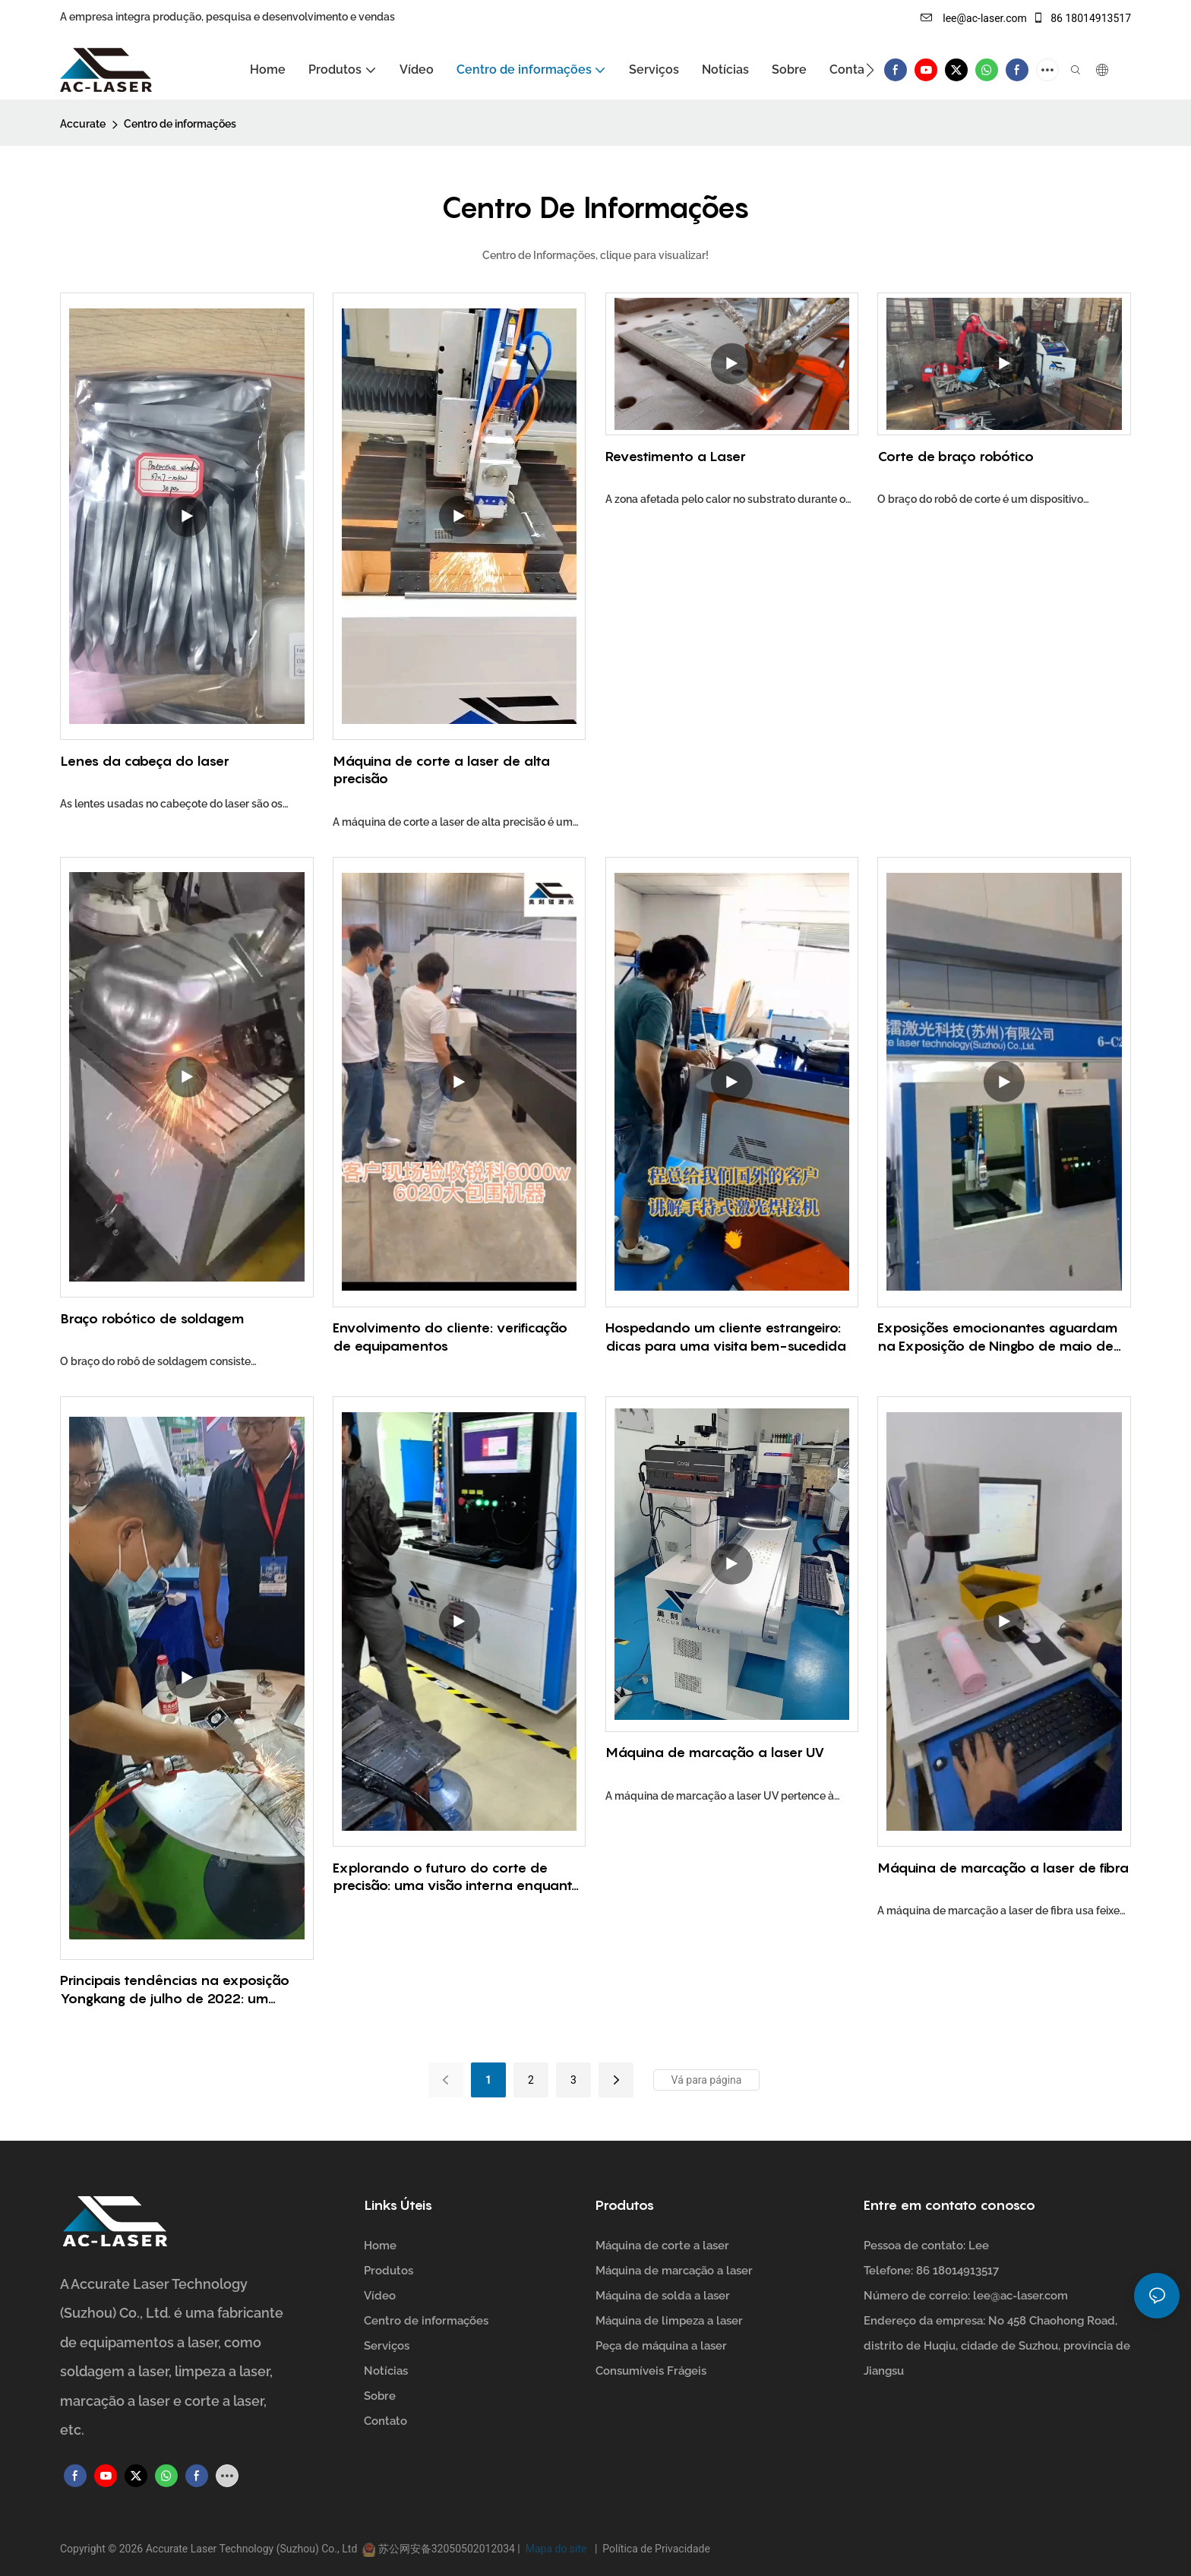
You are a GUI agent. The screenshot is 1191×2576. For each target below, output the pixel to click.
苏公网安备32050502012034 (446, 2549)
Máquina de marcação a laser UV (714, 1752)
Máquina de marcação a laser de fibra (1003, 1868)
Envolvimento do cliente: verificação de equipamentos (450, 1336)
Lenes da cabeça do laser (144, 761)
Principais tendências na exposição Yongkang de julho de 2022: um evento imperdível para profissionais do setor (178, 1989)
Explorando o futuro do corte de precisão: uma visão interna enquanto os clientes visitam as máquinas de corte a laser (457, 1877)
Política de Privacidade (653, 2549)
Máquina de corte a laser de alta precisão (441, 769)
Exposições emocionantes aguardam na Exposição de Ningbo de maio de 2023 (997, 1337)
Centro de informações (180, 124)
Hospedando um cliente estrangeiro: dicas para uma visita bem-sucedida (725, 1336)
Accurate (83, 124)
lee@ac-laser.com (974, 18)
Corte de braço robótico (955, 456)
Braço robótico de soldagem (152, 1318)
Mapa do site (557, 2549)
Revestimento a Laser (675, 456)
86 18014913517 (1081, 18)
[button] (870, 70)
